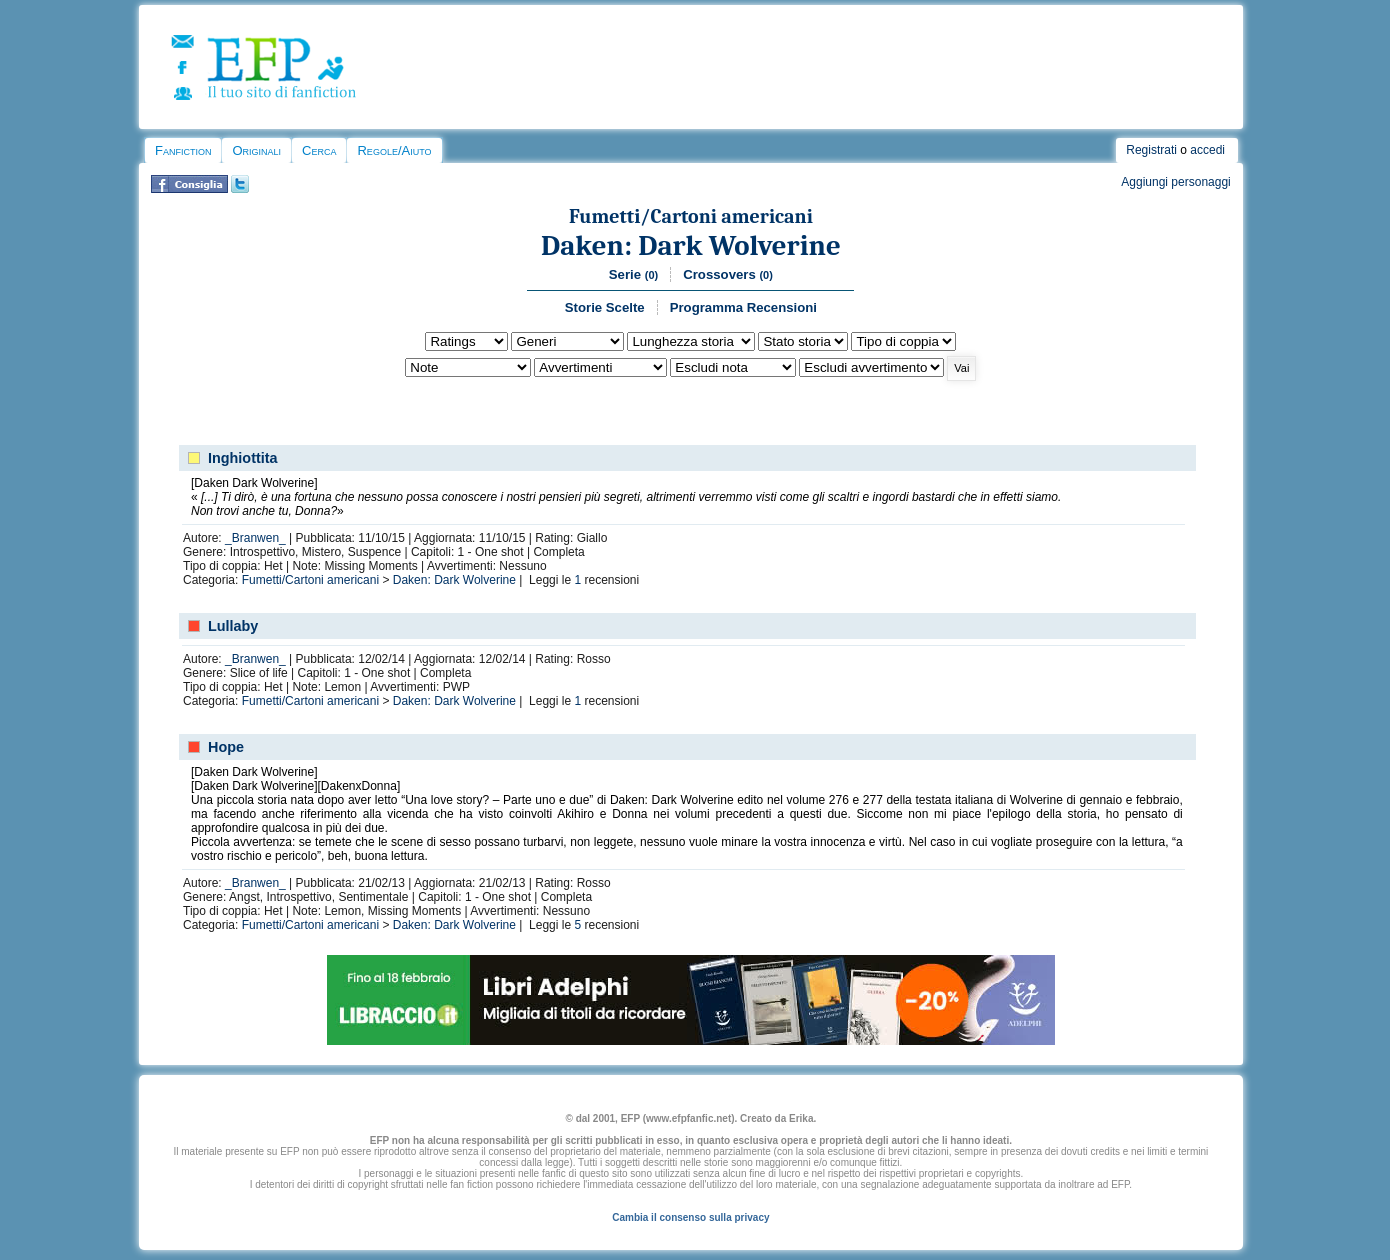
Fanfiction (183, 150)
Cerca (319, 150)
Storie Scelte (605, 307)
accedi (1207, 150)
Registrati (1151, 150)
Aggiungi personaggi (1175, 182)
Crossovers (728, 274)
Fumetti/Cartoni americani (691, 216)
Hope (226, 747)
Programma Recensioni (743, 307)
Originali (256, 150)
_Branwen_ (255, 538)
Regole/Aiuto (394, 150)
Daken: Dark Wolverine (691, 245)
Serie (633, 274)
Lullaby (233, 626)
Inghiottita (243, 458)
